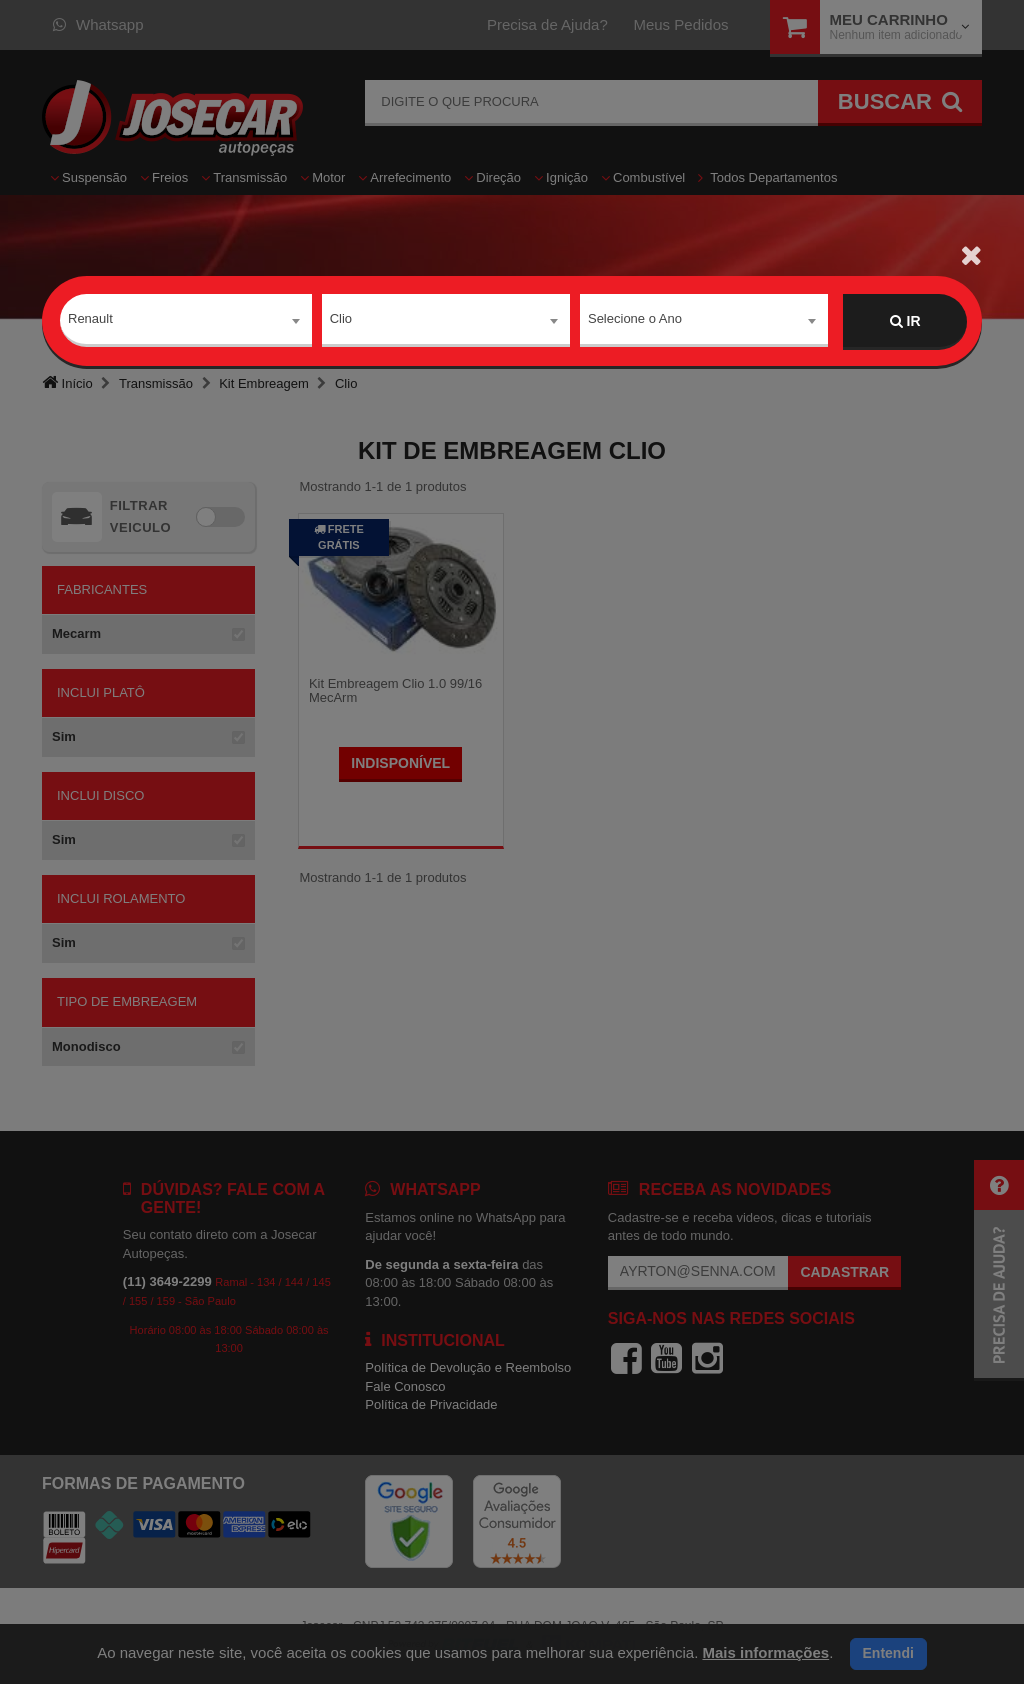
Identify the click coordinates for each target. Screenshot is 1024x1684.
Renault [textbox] (90, 320)
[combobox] (186, 322)
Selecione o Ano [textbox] (635, 320)
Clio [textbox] (341, 320)
